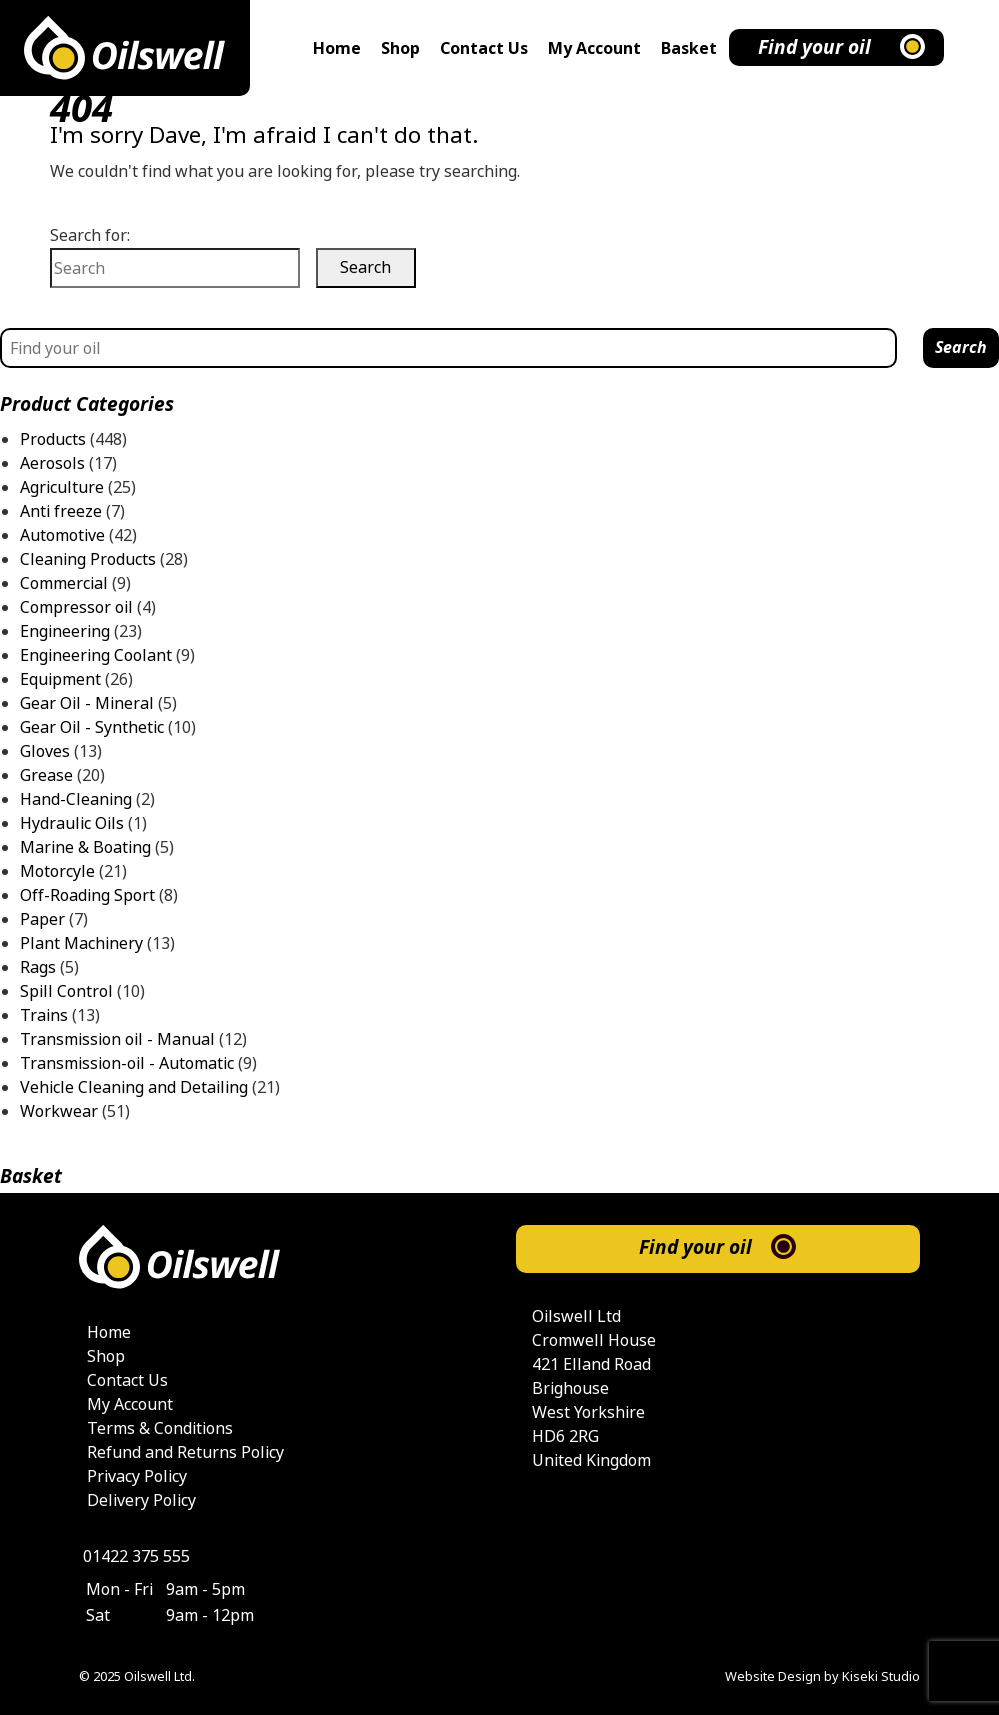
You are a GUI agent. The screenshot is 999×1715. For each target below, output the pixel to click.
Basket (689, 48)
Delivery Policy (141, 1500)
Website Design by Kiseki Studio (822, 1676)
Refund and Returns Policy (185, 1452)
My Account (594, 48)
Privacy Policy (137, 1476)
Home (337, 48)
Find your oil (814, 47)
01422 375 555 (136, 1556)
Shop (400, 48)
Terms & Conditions (160, 1428)
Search (961, 347)
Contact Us (484, 48)
